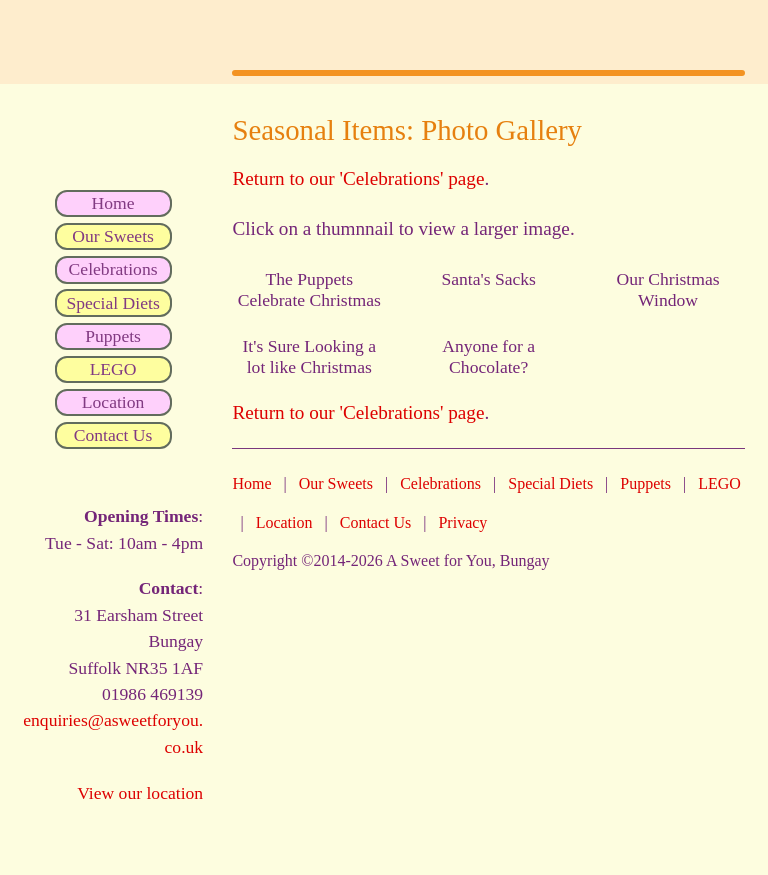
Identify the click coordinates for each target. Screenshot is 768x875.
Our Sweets (336, 483)
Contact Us (376, 522)
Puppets (645, 483)
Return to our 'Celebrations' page (358, 178)
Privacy (462, 522)
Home (251, 483)
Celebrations (440, 483)
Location (284, 522)
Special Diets (550, 483)
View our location (140, 793)
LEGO (719, 483)
